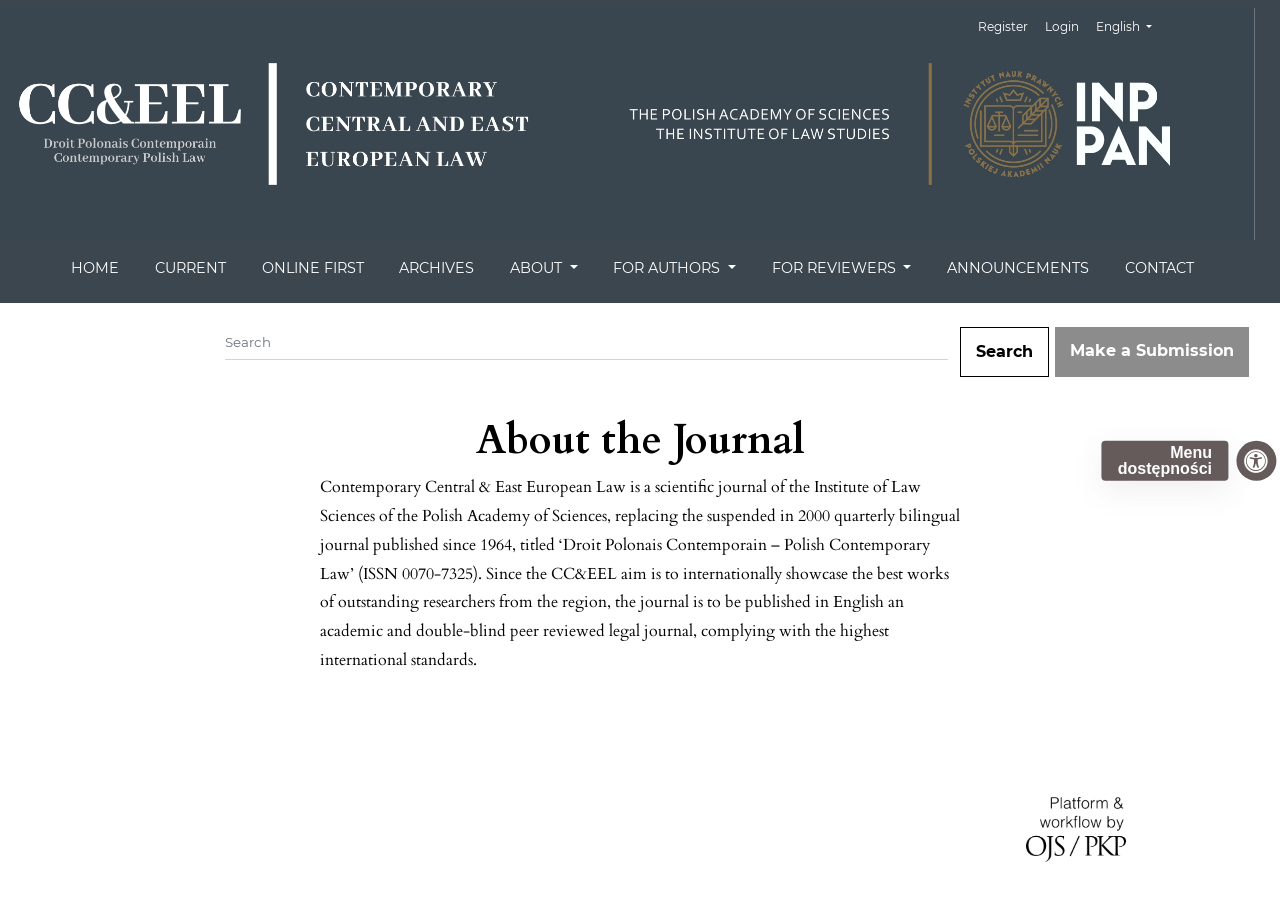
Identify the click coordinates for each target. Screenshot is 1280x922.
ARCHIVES (436, 268)
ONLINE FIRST (313, 268)
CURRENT (190, 268)
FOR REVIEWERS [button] (836, 268)
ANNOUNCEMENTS (1018, 268)
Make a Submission (1152, 350)
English (1131, 24)
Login (1062, 26)
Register (1003, 26)
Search (1004, 351)
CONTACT (1159, 268)
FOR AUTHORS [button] (668, 268)
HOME (95, 268)
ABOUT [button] (538, 268)
